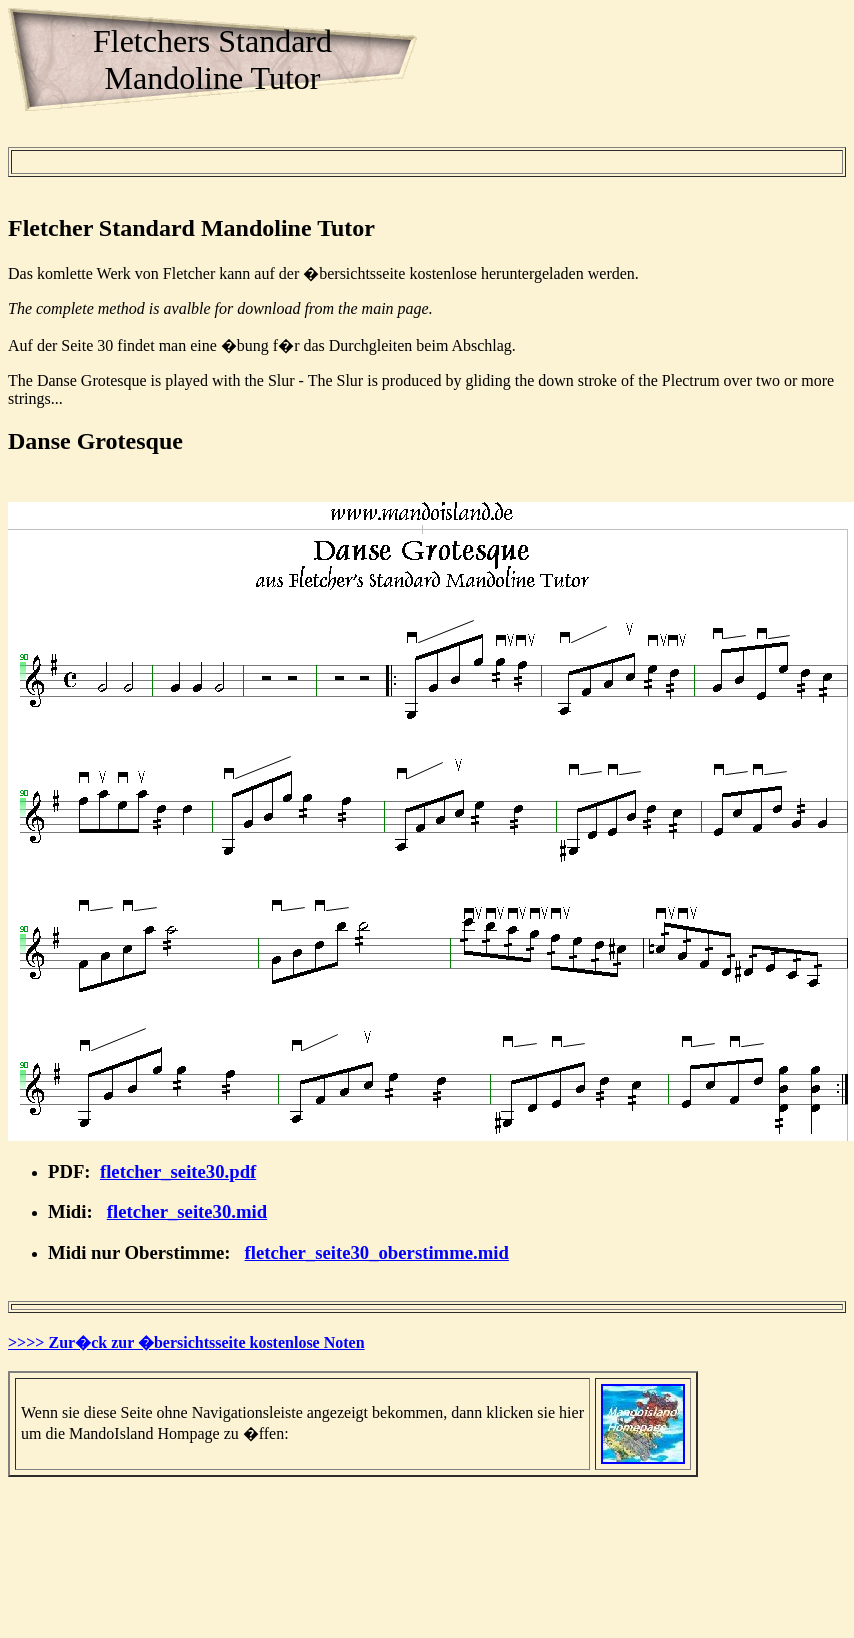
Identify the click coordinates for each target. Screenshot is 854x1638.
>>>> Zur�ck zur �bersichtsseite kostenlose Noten (186, 1342)
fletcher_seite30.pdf (178, 1171)
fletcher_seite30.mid (187, 1211)
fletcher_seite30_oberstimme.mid (377, 1252)
